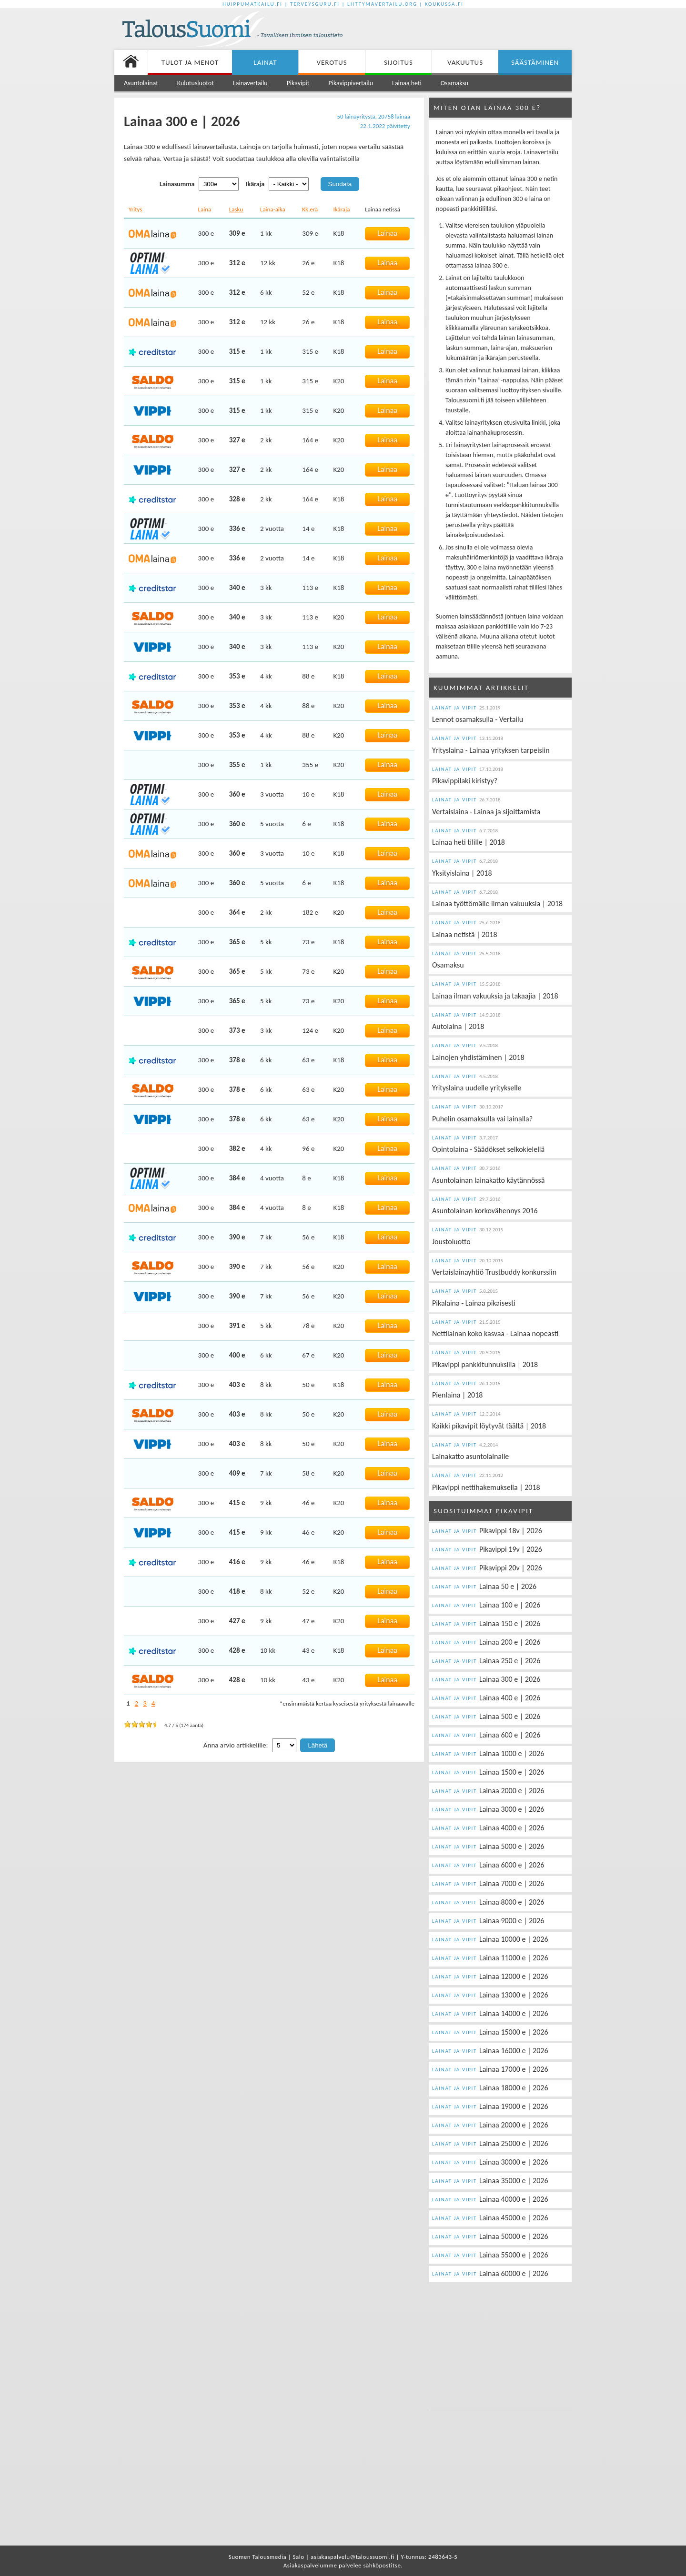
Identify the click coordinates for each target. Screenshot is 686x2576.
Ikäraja (255, 184)
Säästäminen (535, 62)
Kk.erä (310, 209)
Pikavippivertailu (350, 83)
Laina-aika (272, 209)
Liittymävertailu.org (382, 4)
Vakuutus (465, 62)
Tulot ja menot (190, 62)
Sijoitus (398, 62)
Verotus (331, 62)
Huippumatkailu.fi (252, 4)
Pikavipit (298, 83)
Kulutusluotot (195, 83)
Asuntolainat (141, 83)
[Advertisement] (460, 29)
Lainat (265, 62)
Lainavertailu (250, 83)
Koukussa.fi (444, 4)
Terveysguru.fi (315, 4)
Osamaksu (454, 83)
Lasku (236, 209)
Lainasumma (177, 184)
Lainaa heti (407, 83)
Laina (205, 209)
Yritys (135, 209)
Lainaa (387, 233)
